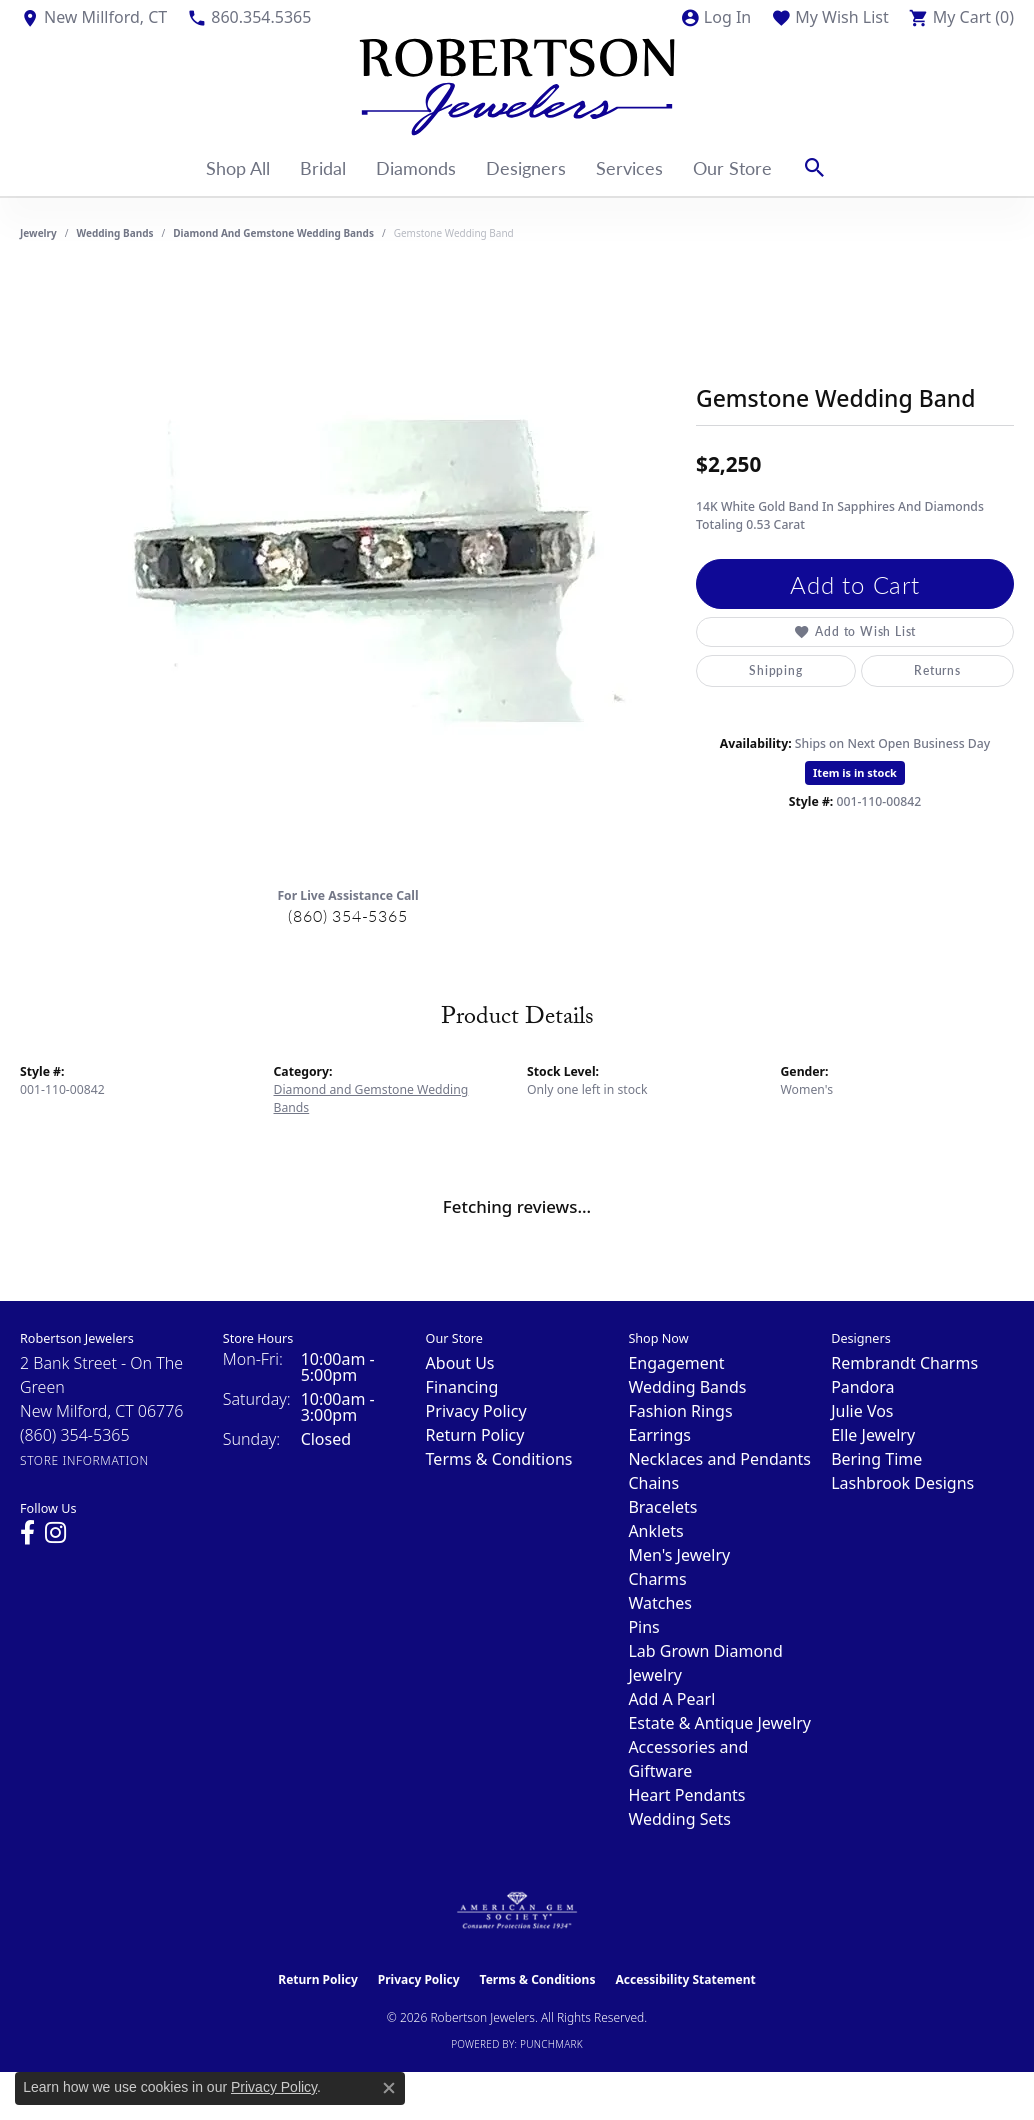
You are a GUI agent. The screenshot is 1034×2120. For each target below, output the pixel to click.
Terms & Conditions (499, 1459)
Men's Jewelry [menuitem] (679, 1555)
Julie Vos (862, 1411)
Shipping (775, 670)
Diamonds (416, 167)
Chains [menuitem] (653, 1483)
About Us (460, 1363)
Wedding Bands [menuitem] (687, 1387)
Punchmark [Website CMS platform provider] (551, 2044)
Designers (526, 167)
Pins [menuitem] (643, 1627)
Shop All (238, 167)
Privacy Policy (476, 1411)
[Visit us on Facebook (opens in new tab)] (27, 1533)
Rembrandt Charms (904, 1363)
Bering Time (876, 1459)
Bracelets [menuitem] (662, 1507)
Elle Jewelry (873, 1435)
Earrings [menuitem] (659, 1435)
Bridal (323, 167)
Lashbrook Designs (902, 1483)
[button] (715, 17)
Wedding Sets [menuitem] (679, 1819)
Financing (462, 1387)
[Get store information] (84, 1460)
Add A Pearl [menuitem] (671, 1699)
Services (629, 167)
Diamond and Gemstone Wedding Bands (273, 233)
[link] (93, 17)
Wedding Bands (115, 233)
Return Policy (475, 1435)
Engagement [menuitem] (676, 1363)
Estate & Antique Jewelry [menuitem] (719, 1723)
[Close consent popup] (389, 2088)
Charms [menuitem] (657, 1579)
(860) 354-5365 (347, 915)
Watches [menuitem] (660, 1603)
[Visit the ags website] (517, 1911)
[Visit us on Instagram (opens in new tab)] (55, 1533)
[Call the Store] (75, 1435)
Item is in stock (855, 772)
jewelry (38, 233)
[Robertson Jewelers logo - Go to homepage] (517, 87)
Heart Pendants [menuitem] (686, 1795)
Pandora (862, 1387)
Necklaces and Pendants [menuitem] (719, 1459)
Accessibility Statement (685, 1979)
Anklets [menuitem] (655, 1531)
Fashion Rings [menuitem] (680, 1411)
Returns (937, 670)
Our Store (732, 167)
